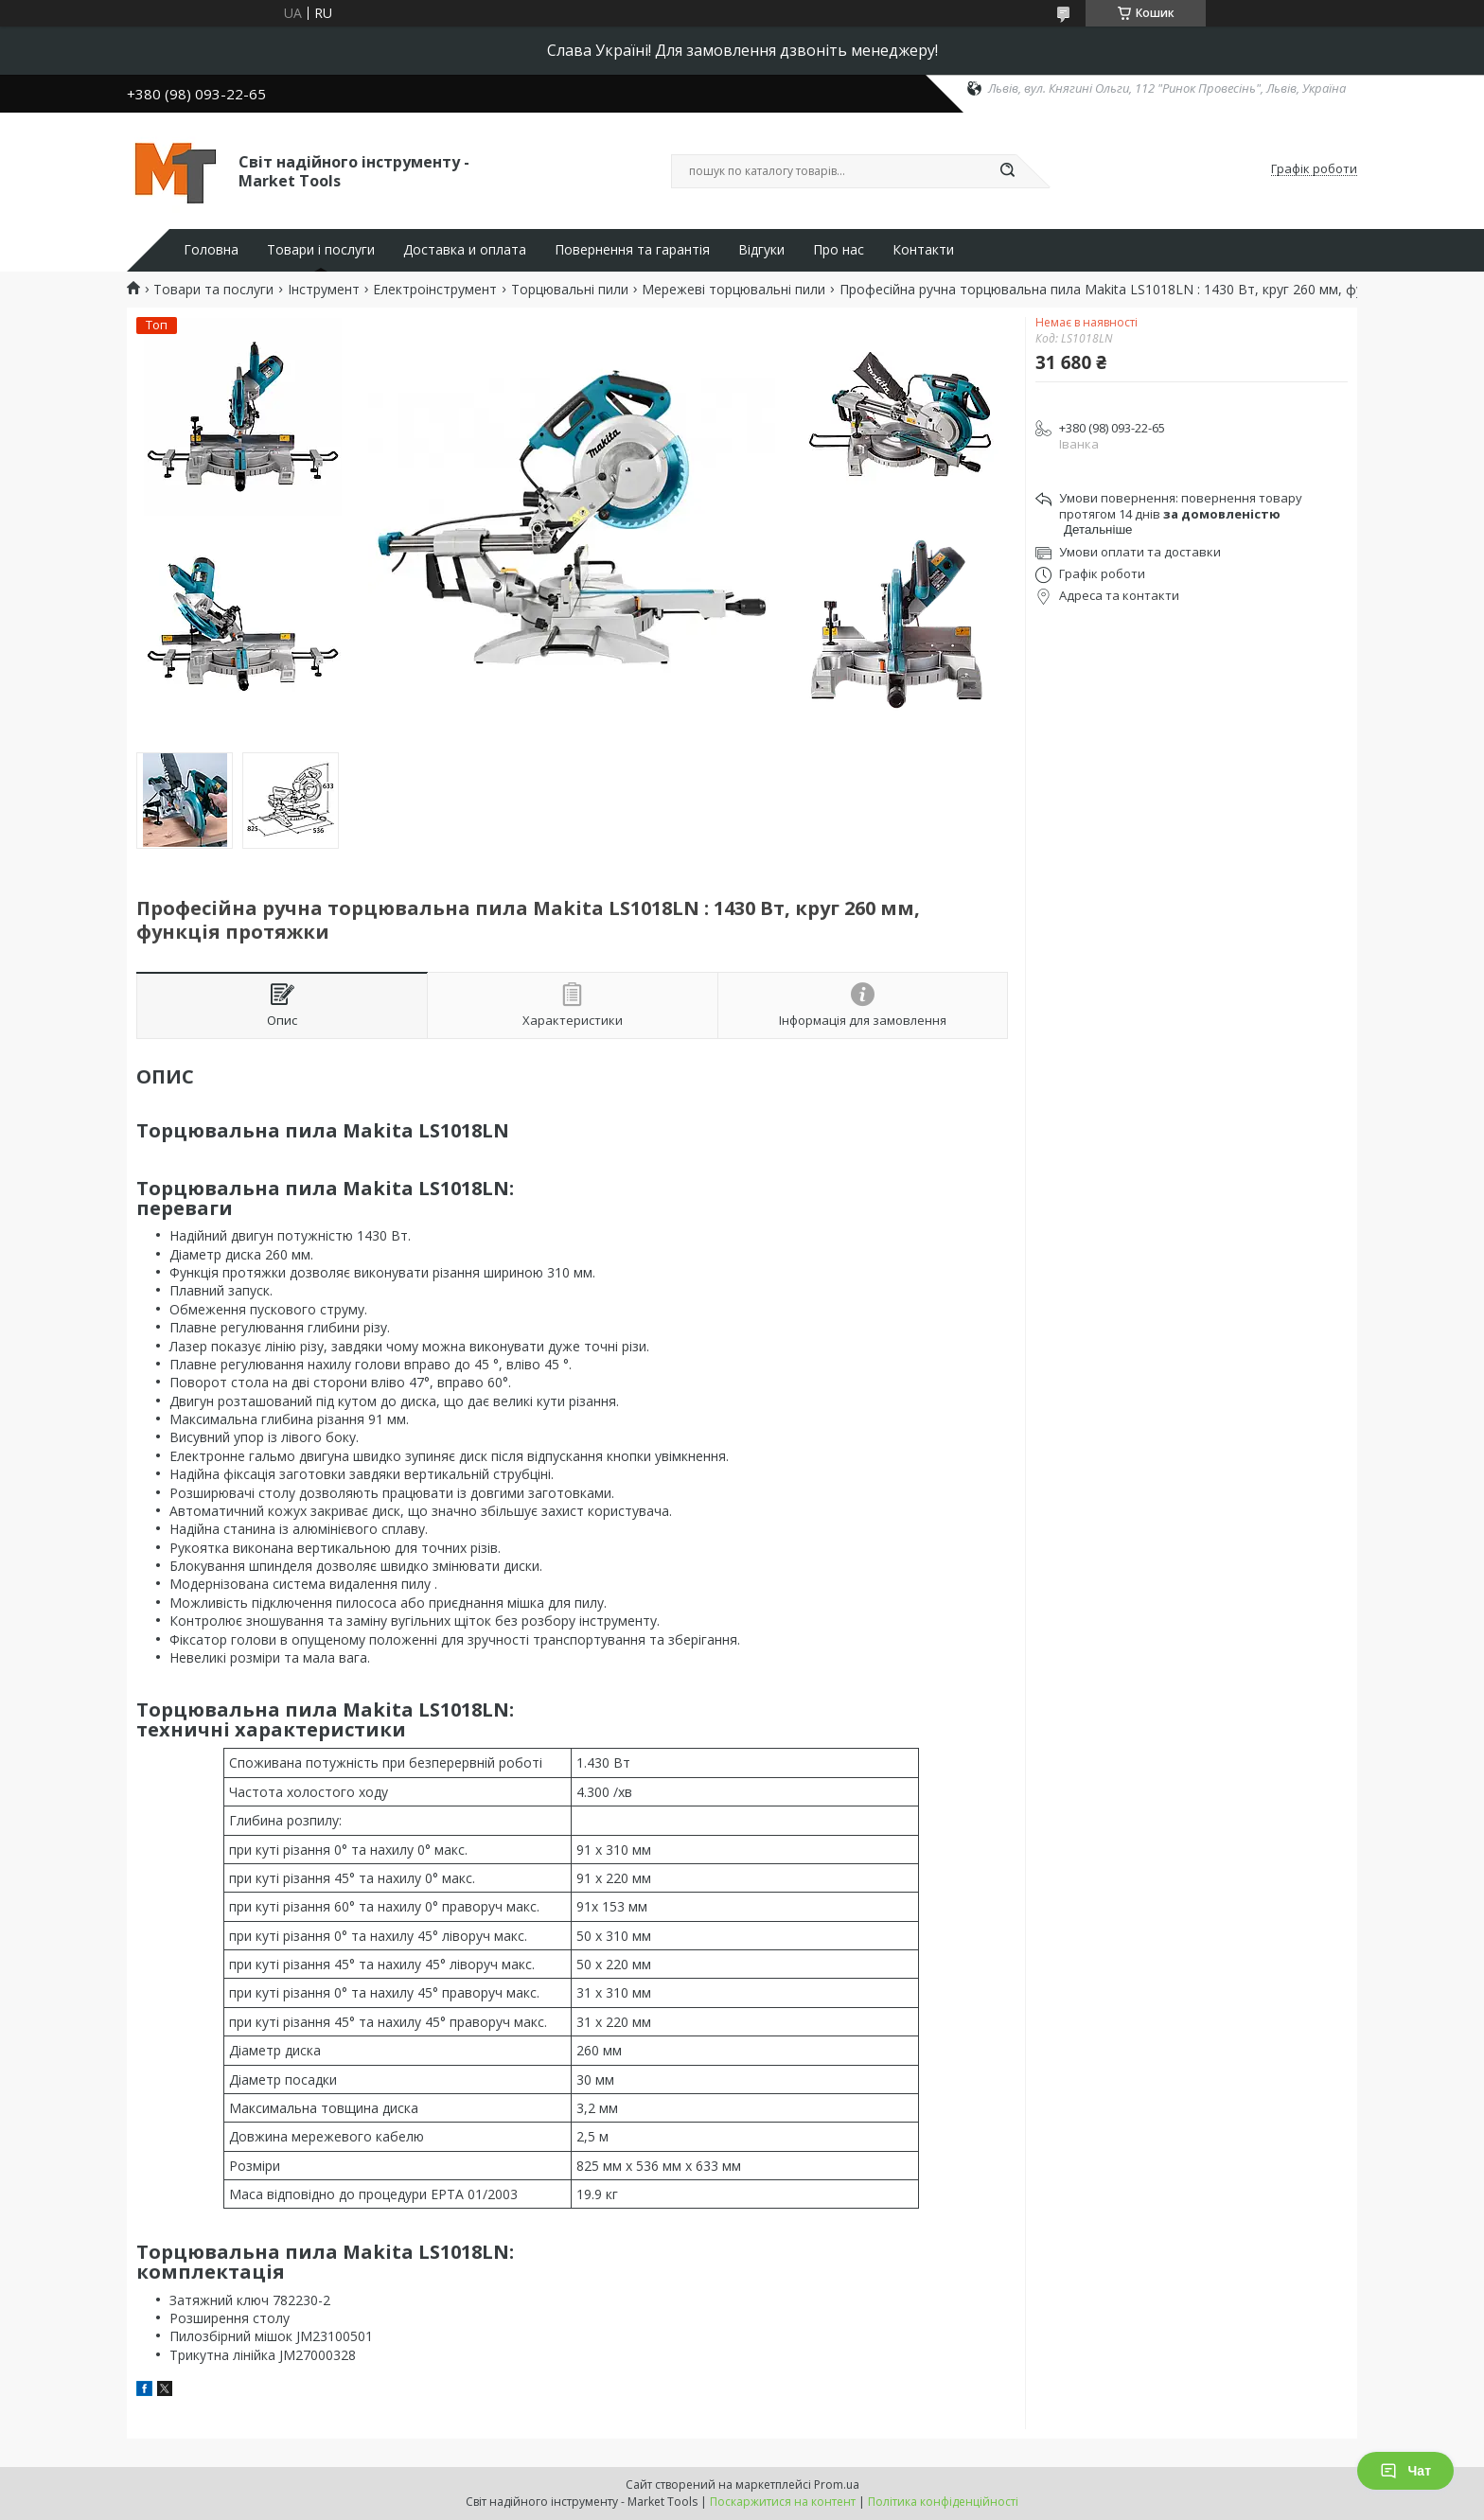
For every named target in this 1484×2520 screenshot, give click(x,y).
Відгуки (761, 249)
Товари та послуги (213, 289)
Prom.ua (836, 2484)
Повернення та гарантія (632, 249)
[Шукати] (1007, 171)
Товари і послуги (321, 249)
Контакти (923, 249)
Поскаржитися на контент (783, 2502)
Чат (1405, 2470)
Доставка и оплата (464, 249)
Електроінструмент (435, 289)
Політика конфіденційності (943, 2502)
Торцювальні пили (569, 289)
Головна (211, 249)
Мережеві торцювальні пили (733, 289)
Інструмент (324, 289)
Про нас (838, 249)
